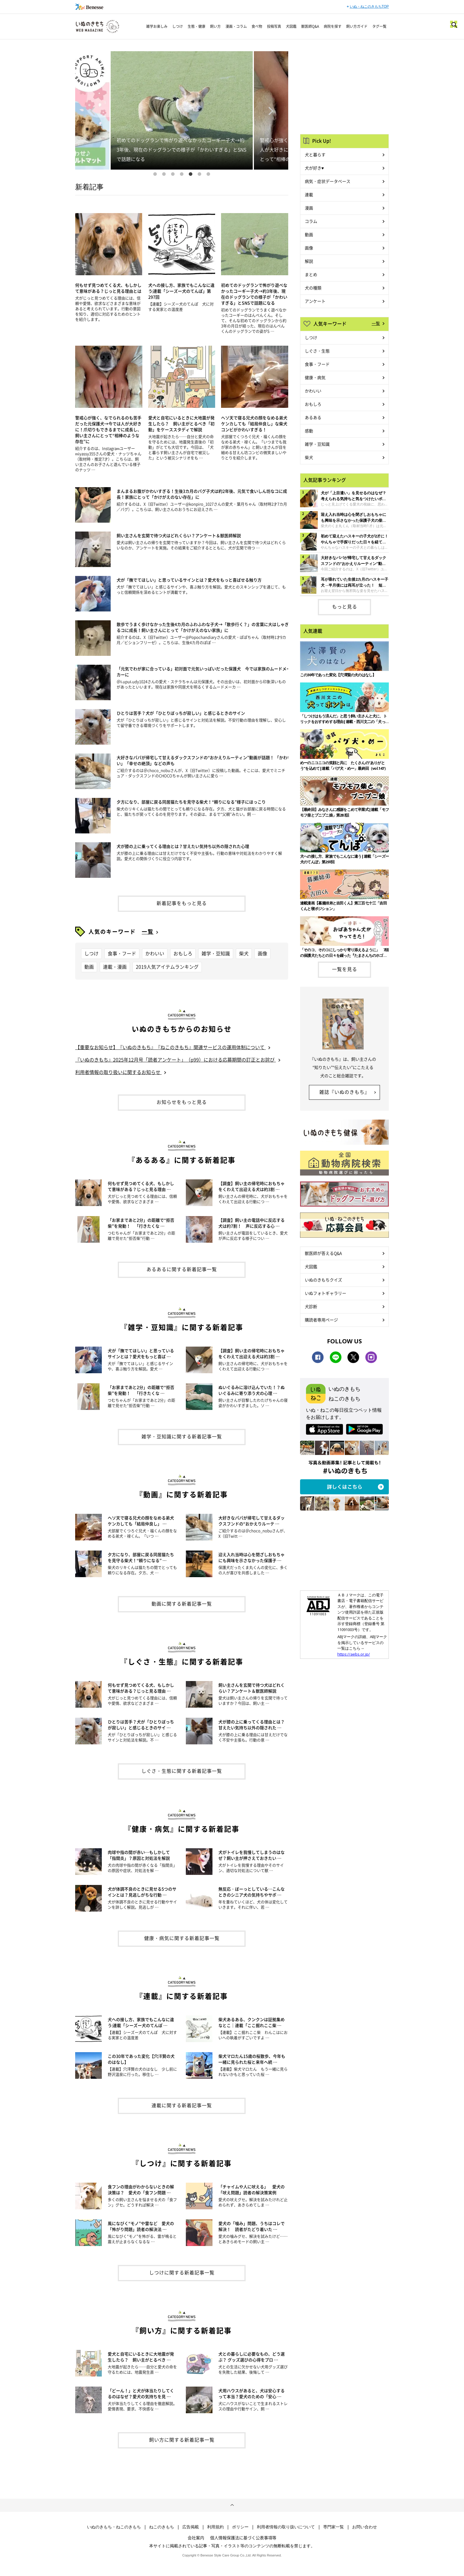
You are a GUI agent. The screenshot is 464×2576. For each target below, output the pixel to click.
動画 (89, 966)
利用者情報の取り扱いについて (286, 2527)
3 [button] (173, 174)
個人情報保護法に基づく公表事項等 (243, 2537)
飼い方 (215, 26)
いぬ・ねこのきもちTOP (369, 6)
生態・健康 (196, 26)
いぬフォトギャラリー (325, 1293)
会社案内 (196, 2537)
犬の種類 (313, 288)
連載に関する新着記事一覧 (182, 2105)
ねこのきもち (161, 2527)
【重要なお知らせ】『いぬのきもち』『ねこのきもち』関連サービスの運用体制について (170, 1047)
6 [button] (199, 174)
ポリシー (240, 2527)
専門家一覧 (333, 2527)
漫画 (309, 208)
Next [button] (271, 110)
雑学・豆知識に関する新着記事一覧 (181, 1436)
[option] (182, 110)
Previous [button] (92, 110)
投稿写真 (274, 26)
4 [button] (182, 174)
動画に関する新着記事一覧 (182, 1603)
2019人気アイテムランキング (167, 966)
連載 (309, 194)
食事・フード (122, 953)
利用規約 (215, 2527)
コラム (311, 221)
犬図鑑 (291, 26)
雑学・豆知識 (216, 953)
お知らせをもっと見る (182, 1101)
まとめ (311, 274)
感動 (309, 431)
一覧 (148, 932)
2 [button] (164, 174)
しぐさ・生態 (317, 351)
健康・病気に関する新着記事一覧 (182, 1937)
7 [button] (208, 174)
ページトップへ (232, 2505)
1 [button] (155, 174)
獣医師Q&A (310, 26)
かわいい (154, 953)
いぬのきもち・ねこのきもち (114, 2527)
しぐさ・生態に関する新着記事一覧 (181, 1770)
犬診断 (311, 1306)
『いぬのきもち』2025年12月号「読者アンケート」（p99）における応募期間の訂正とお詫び (175, 1059)
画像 (262, 953)
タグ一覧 (379, 26)
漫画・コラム (236, 26)
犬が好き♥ (314, 168)
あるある (313, 417)
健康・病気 (315, 377)
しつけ (177, 26)
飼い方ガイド (357, 26)
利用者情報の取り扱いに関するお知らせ (118, 1072)
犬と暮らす (315, 154)
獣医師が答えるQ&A (323, 1253)
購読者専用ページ (321, 1320)
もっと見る (344, 606)
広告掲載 (190, 2527)
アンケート (315, 301)
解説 (309, 261)
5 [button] (191, 174)
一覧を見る (344, 969)
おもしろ (182, 953)
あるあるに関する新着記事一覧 (181, 1269)
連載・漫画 (115, 966)
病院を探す (332, 26)
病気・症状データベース (327, 181)
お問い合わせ (364, 2527)
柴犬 (244, 953)
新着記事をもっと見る (182, 903)
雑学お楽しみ (156, 26)
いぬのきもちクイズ (323, 1280)
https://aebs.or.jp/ (353, 1654)
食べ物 (257, 26)
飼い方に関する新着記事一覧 (182, 2439)
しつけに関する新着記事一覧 (182, 2272)
